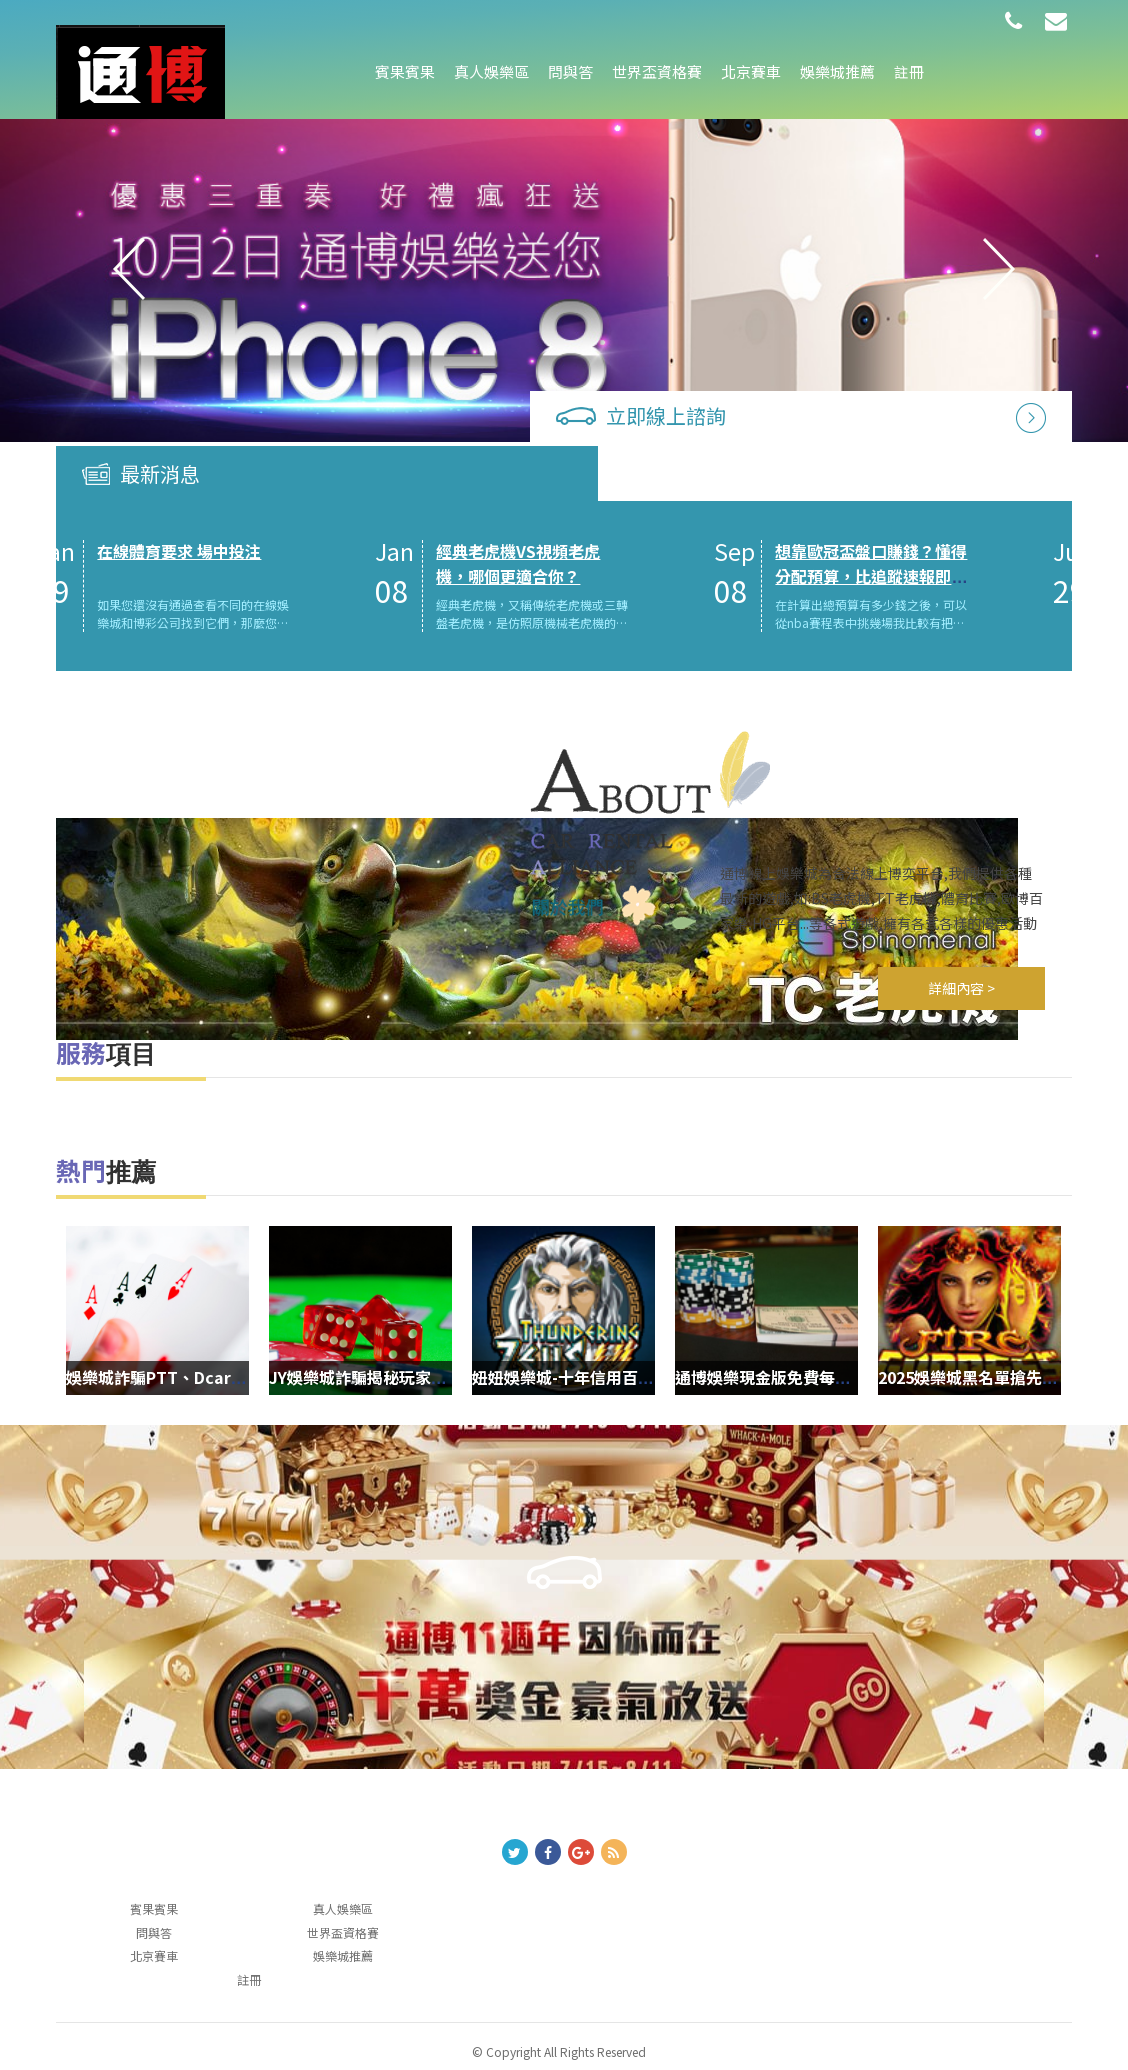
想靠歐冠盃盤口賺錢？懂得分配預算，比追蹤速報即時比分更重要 (931, 519)
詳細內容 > (962, 957)
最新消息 (160, 415)
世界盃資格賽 (657, 71)
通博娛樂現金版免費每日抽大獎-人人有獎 (935, 1346)
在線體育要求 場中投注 (239, 494)
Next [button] (999, 270)
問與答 (570, 71)
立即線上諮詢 (699, 412)
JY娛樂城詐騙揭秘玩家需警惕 (487, 1346)
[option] (564, 270)
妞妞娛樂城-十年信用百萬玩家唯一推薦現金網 (748, 1346)
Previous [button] (129, 270)
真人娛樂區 (491, 71)
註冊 (909, 71)
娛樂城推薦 (837, 71)
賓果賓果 (405, 71)
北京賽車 (751, 71)
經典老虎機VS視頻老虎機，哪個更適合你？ (578, 506)
